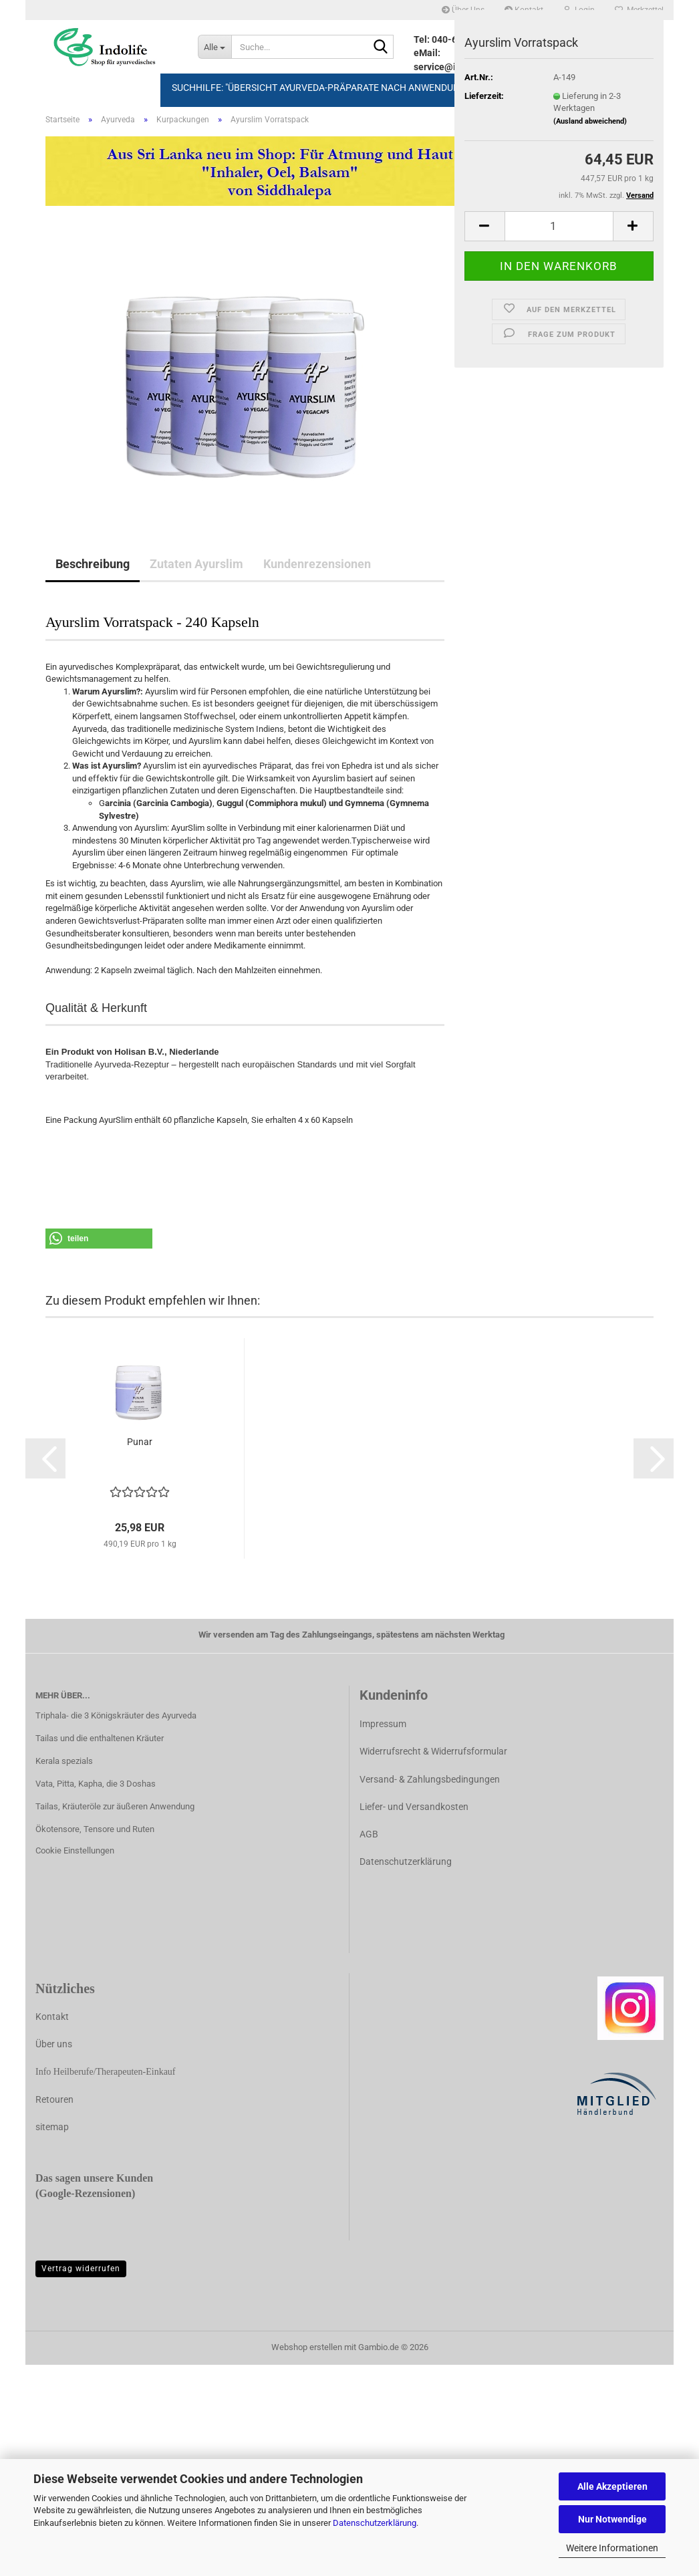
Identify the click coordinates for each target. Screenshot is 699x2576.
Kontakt (52, 2016)
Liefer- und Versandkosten (414, 1806)
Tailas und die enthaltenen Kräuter (99, 1738)
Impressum (383, 1723)
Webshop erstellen (306, 2347)
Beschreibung (92, 564)
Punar (139, 1441)
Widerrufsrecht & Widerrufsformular (433, 1751)
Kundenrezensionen (317, 564)
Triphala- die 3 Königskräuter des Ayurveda (115, 1715)
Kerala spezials (64, 1761)
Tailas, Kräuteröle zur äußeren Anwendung (114, 1806)
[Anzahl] (559, 226)
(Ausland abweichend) (590, 121)
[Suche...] (214, 47)
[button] (484, 226)
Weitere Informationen (612, 2548)
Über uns (53, 2044)
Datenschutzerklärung (374, 2523)
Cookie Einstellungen (74, 1850)
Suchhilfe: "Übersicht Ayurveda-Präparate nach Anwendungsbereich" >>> (350, 87)
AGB (369, 1834)
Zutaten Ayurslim (196, 564)
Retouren (54, 2099)
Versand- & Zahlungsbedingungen (430, 1779)
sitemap (52, 2126)
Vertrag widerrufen (80, 2268)
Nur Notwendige (612, 2519)
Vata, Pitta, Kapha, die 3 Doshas (95, 1784)
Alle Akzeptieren (612, 2486)
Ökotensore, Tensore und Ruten (94, 1829)
